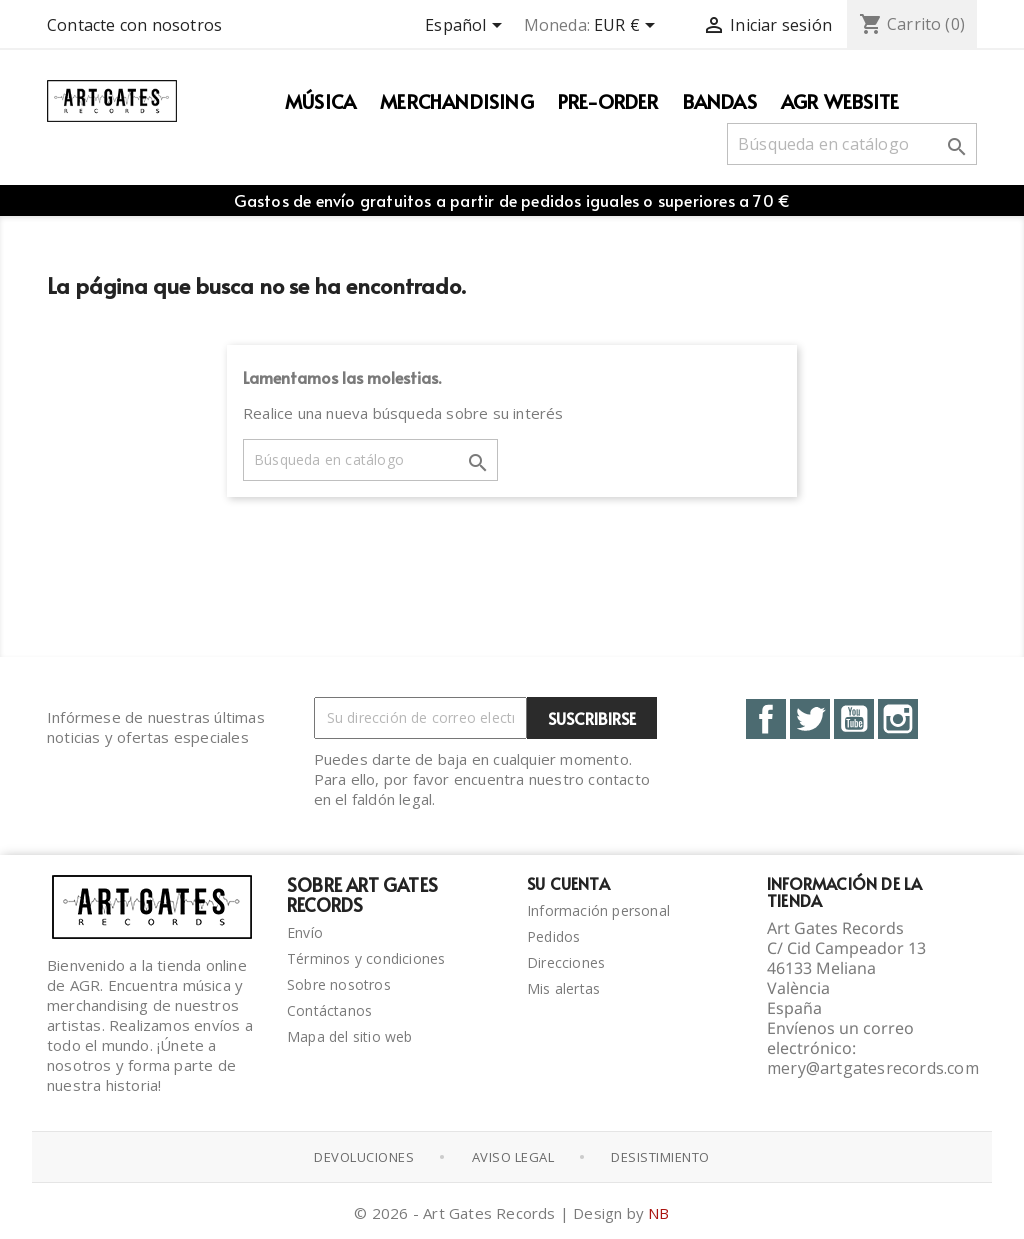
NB (658, 1213)
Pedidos (553, 936)
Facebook (766, 719)
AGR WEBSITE (840, 101)
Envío (305, 932)
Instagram (898, 719)
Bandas (720, 101)
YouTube (854, 719)
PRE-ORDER (608, 101)
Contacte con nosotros (134, 25)
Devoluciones (364, 1157)
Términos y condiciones (366, 958)
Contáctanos (329, 1010)
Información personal (598, 910)
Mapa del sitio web (350, 1036)
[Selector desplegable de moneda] (628, 27)
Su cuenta (568, 883)
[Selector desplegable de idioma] (466, 27)
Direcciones (566, 962)
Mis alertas (563, 988)
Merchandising (457, 101)
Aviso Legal (513, 1157)
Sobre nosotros (339, 984)
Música (320, 101)
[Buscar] (852, 144)
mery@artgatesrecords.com (873, 1068)
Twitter (810, 719)
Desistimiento (660, 1157)
